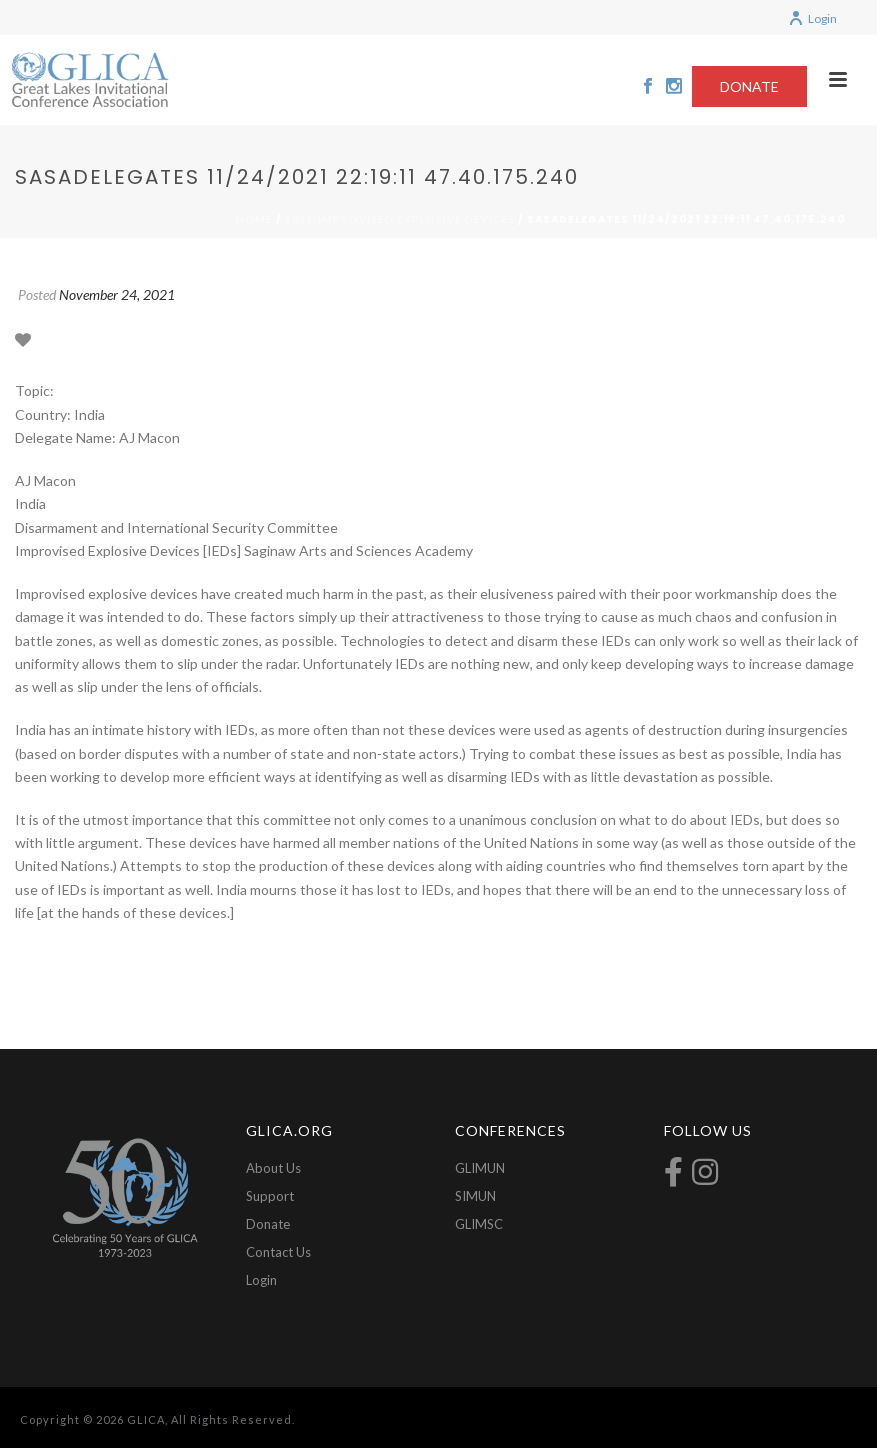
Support (270, 1196)
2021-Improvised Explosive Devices (400, 219)
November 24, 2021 (117, 294)
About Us (273, 1168)
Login (812, 18)
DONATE (749, 86)
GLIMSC (479, 1224)
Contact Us (278, 1252)
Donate (268, 1224)
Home (254, 219)
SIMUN (475, 1196)
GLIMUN (480, 1168)
